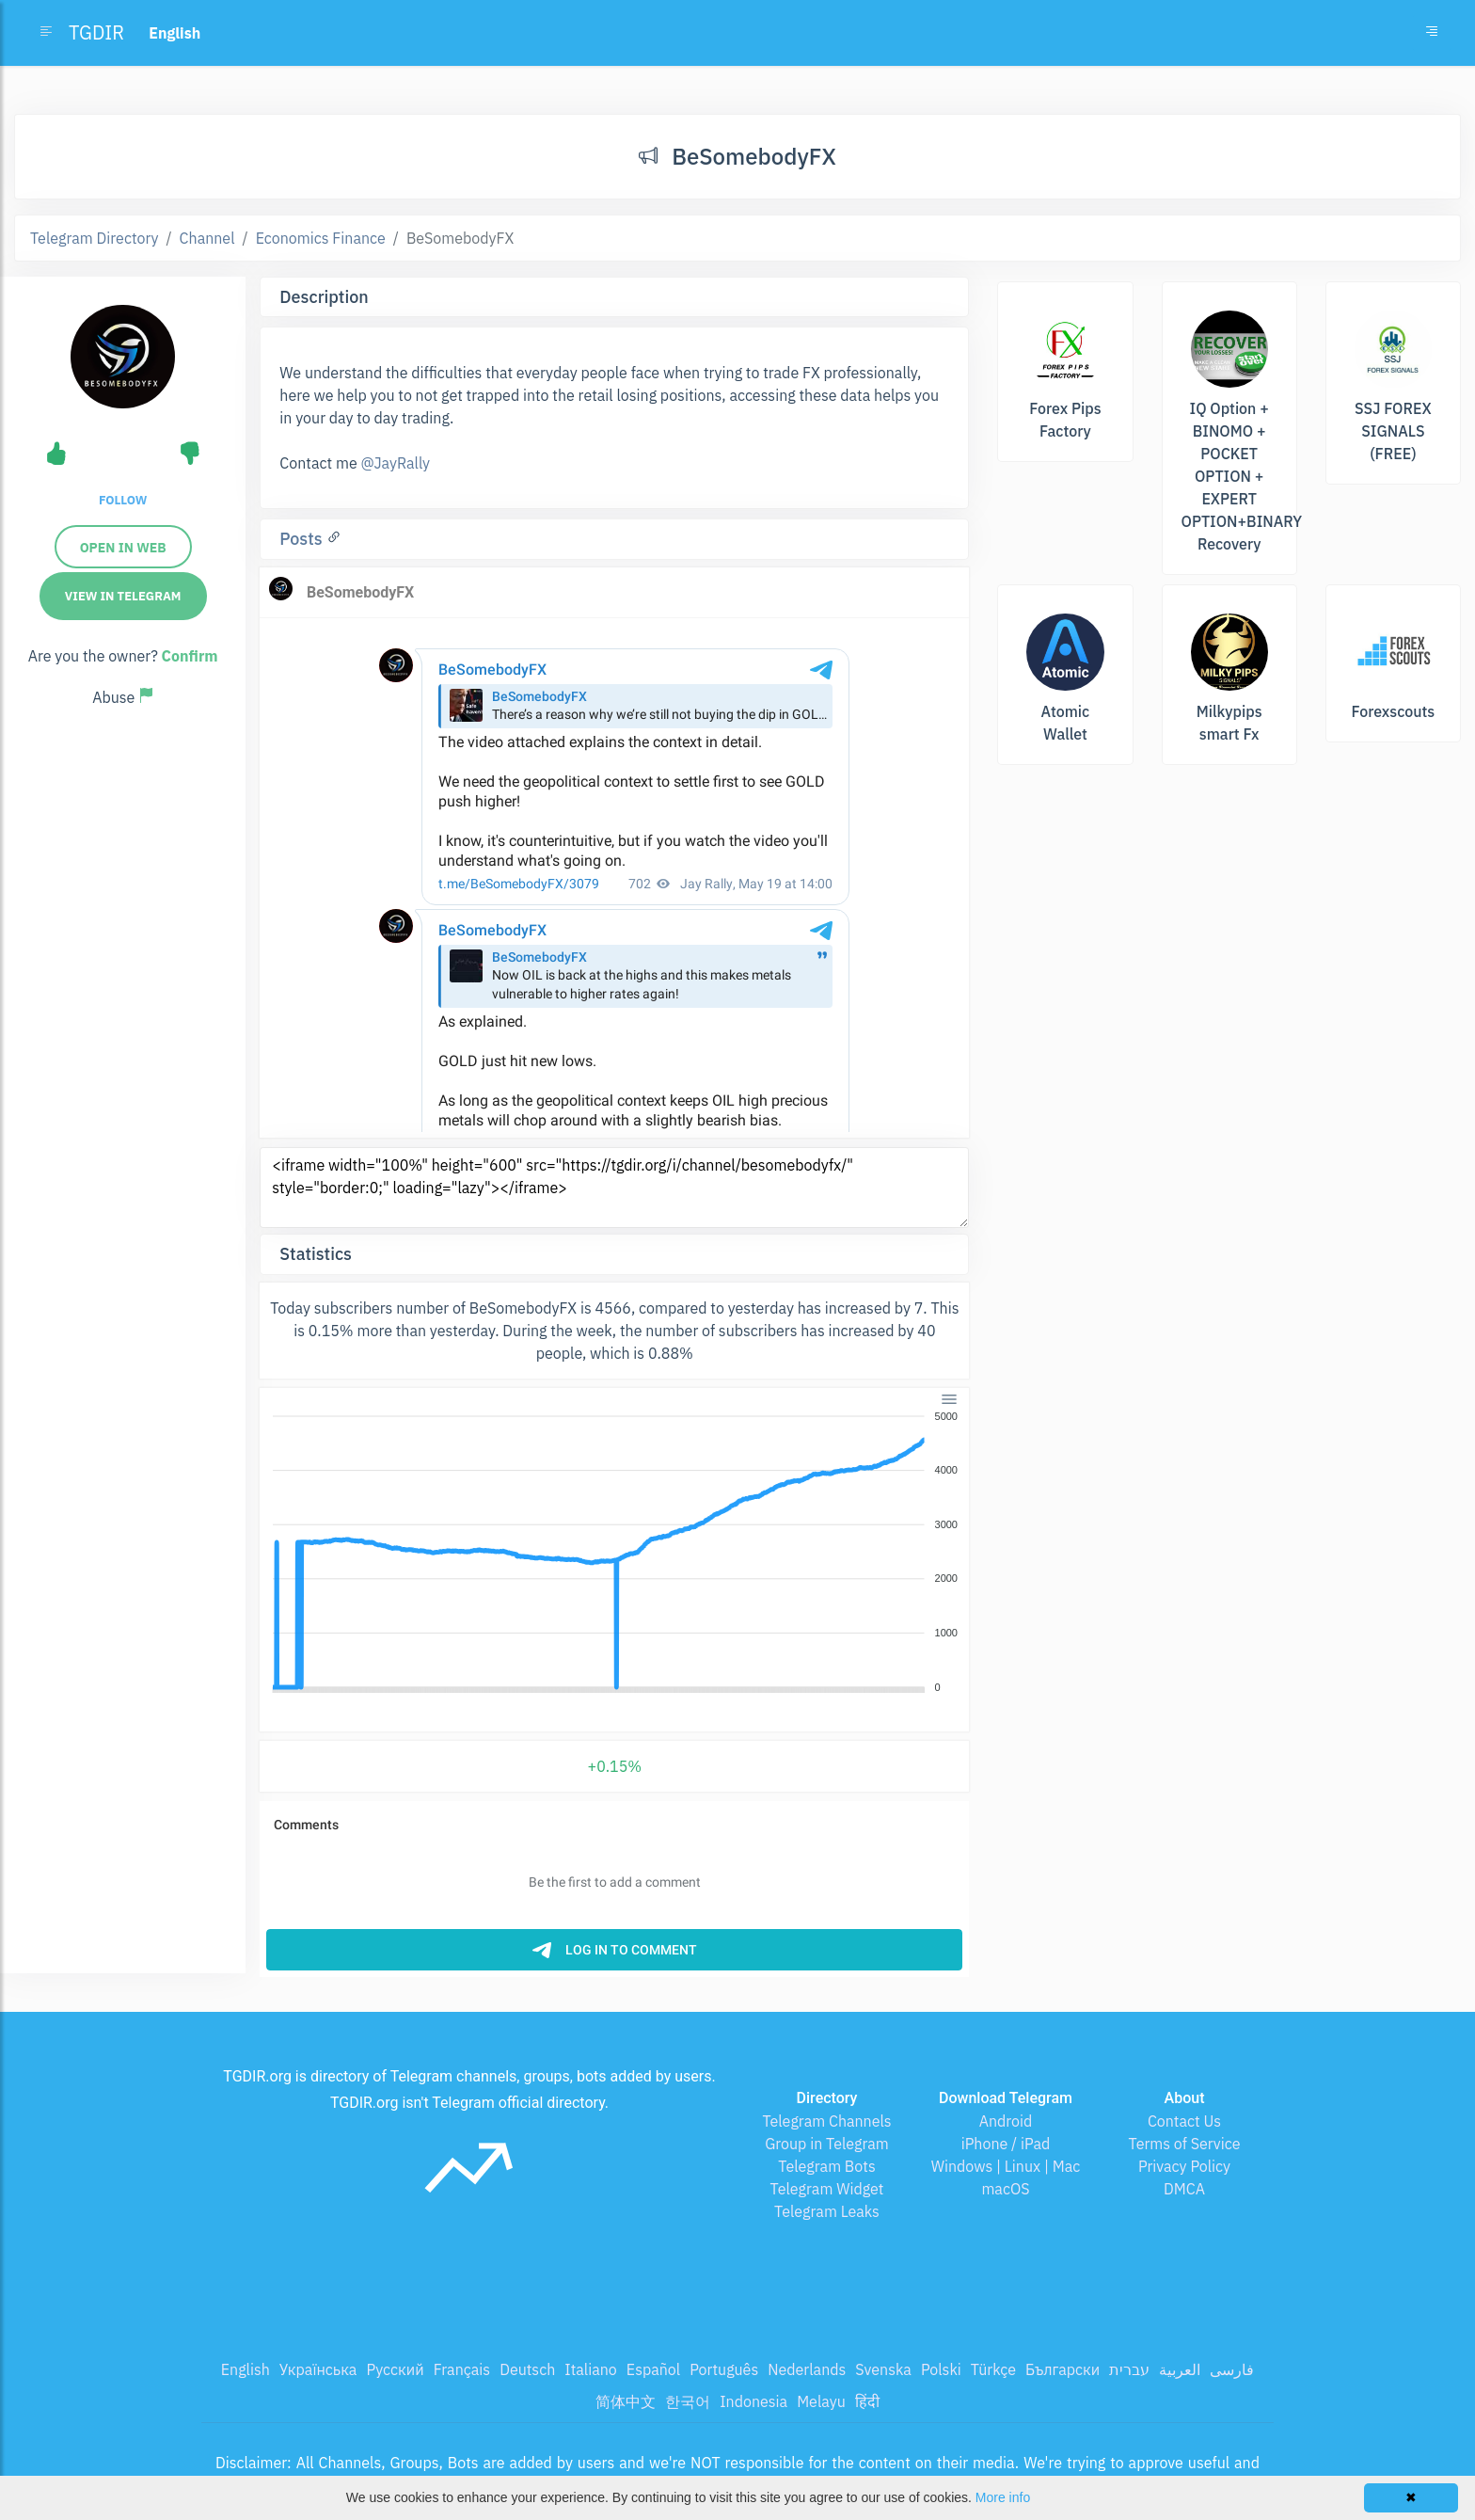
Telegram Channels (826, 2121)
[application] (614, 1552)
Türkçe (993, 2369)
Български (1062, 2369)
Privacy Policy (1184, 2166)
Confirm (190, 655)
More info (1002, 2497)
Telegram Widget (827, 2188)
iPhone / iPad (1006, 2143)
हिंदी (867, 2401)
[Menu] (949, 1398)
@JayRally (395, 463)
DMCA (1184, 2188)
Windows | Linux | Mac (1006, 2166)
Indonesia (753, 2401)
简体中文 (625, 2401)
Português (724, 2369)
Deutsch (527, 2369)
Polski (941, 2369)
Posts (302, 539)
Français (462, 2369)
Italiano (590, 2369)
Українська (318, 2369)
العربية (1179, 2369)
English (245, 2369)
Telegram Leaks (827, 2211)
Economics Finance (321, 238)
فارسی (1232, 2369)
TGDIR (96, 32)
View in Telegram (123, 596)
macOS (1005, 2188)
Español (653, 2369)
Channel (207, 238)
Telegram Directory (94, 238)
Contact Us (1184, 2121)
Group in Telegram (827, 2143)
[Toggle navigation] (1431, 33)
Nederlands (807, 2369)
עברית (1129, 2369)
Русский (394, 2369)
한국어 (687, 2401)
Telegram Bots (826, 2166)
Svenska (883, 2369)
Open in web (123, 547)
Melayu (821, 2401)
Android (1006, 2121)
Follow (123, 500)
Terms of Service (1185, 2143)
